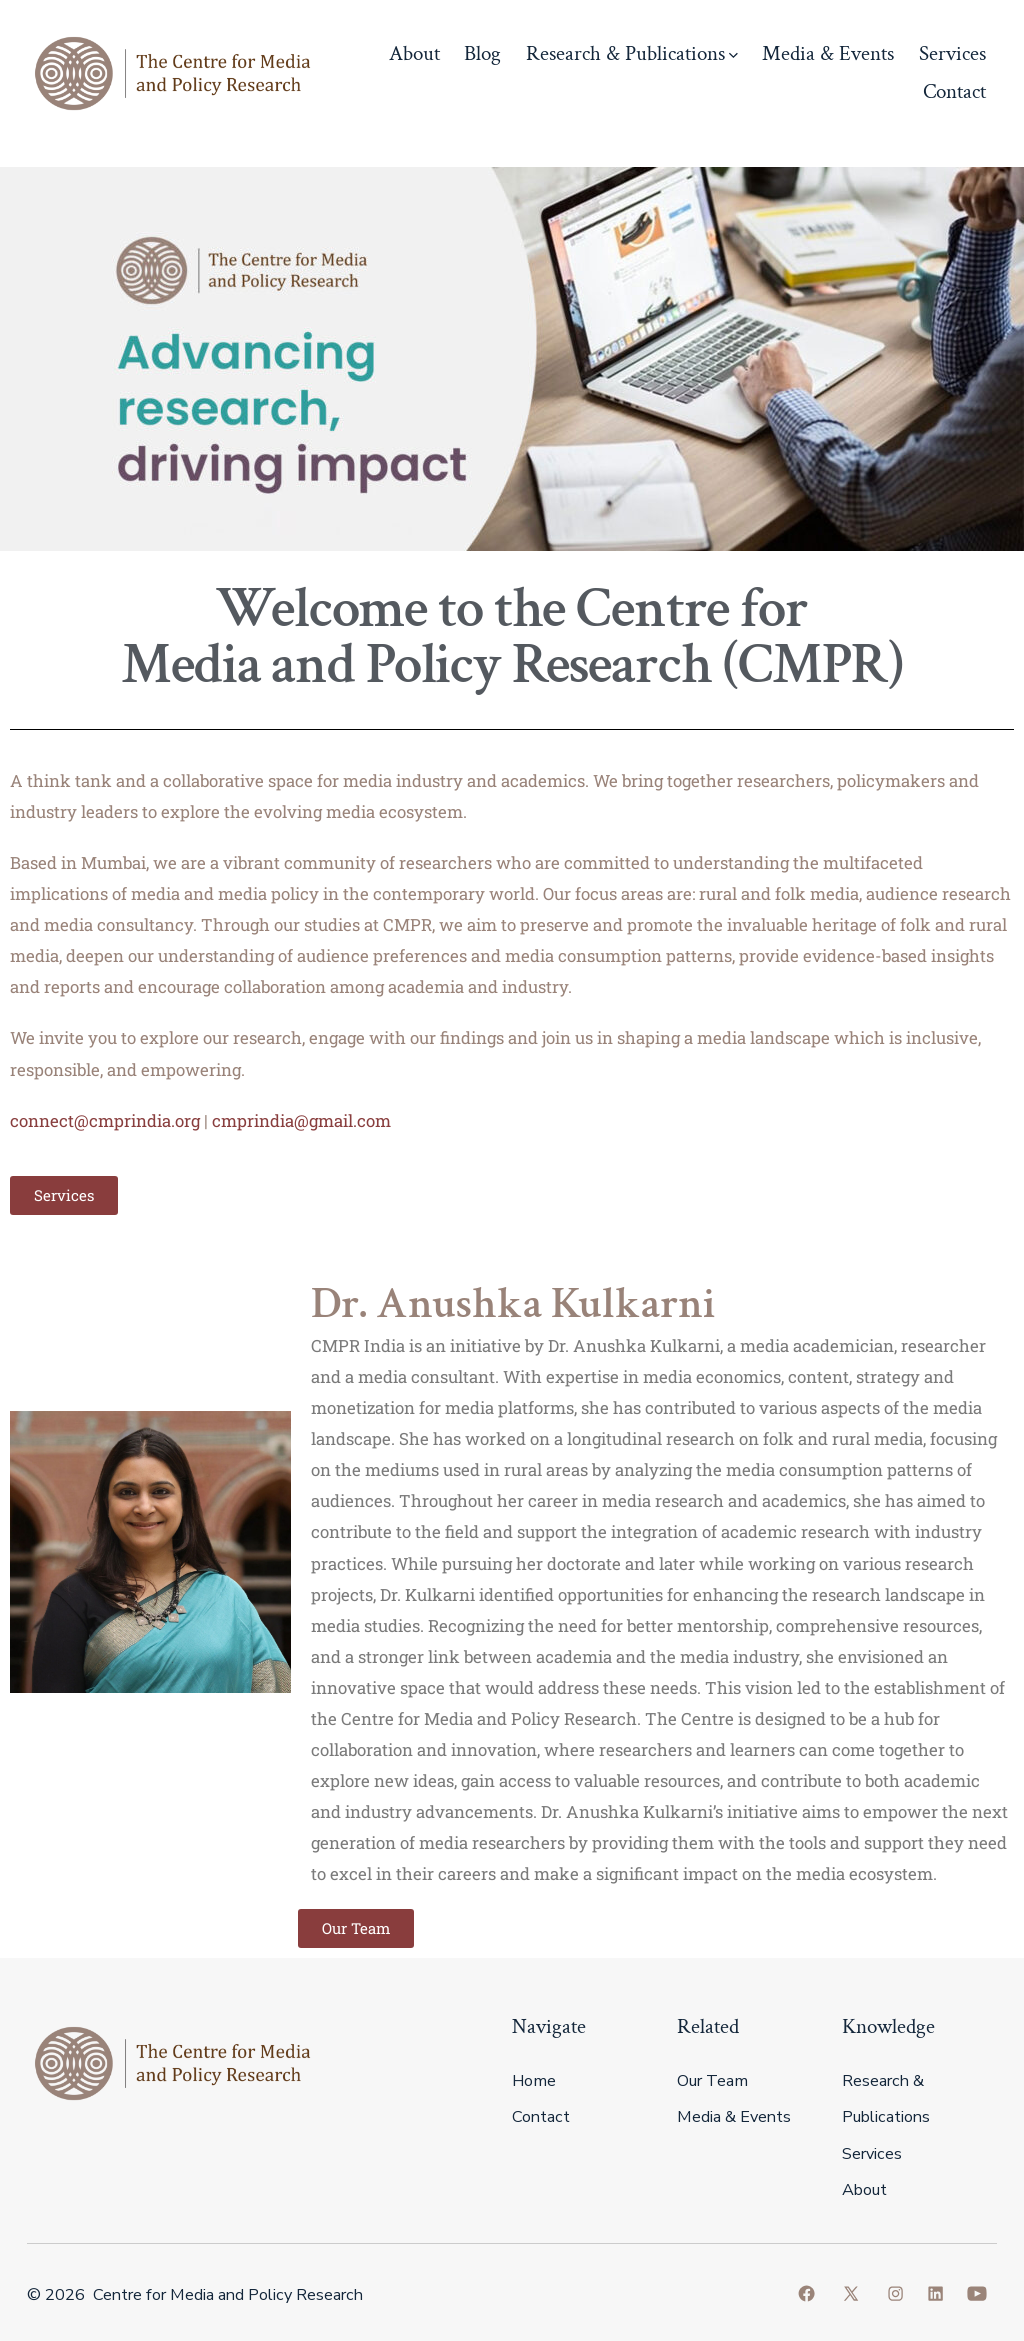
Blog (482, 53)
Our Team (712, 2081)
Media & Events (828, 53)
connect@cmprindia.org (105, 1120)
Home (534, 2081)
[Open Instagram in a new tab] (895, 2293)
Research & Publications (632, 53)
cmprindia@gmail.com (301, 1120)
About (414, 53)
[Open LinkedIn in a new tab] (935, 2293)
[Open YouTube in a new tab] (977, 2293)
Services (952, 53)
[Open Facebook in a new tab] (806, 2293)
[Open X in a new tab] (851, 2293)
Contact (954, 91)
